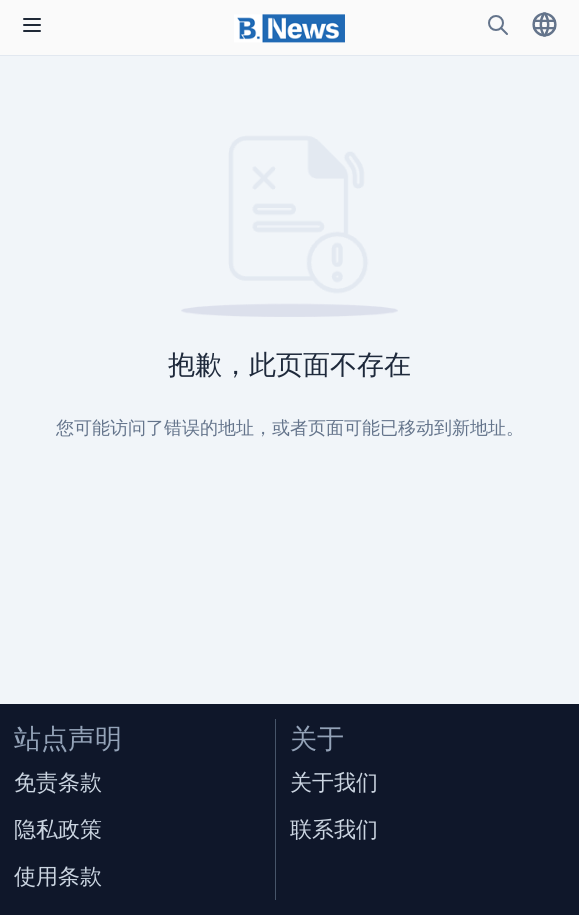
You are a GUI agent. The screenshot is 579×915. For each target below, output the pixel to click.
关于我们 (334, 782)
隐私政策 (58, 829)
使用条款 (58, 876)
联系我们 (334, 829)
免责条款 (58, 782)
